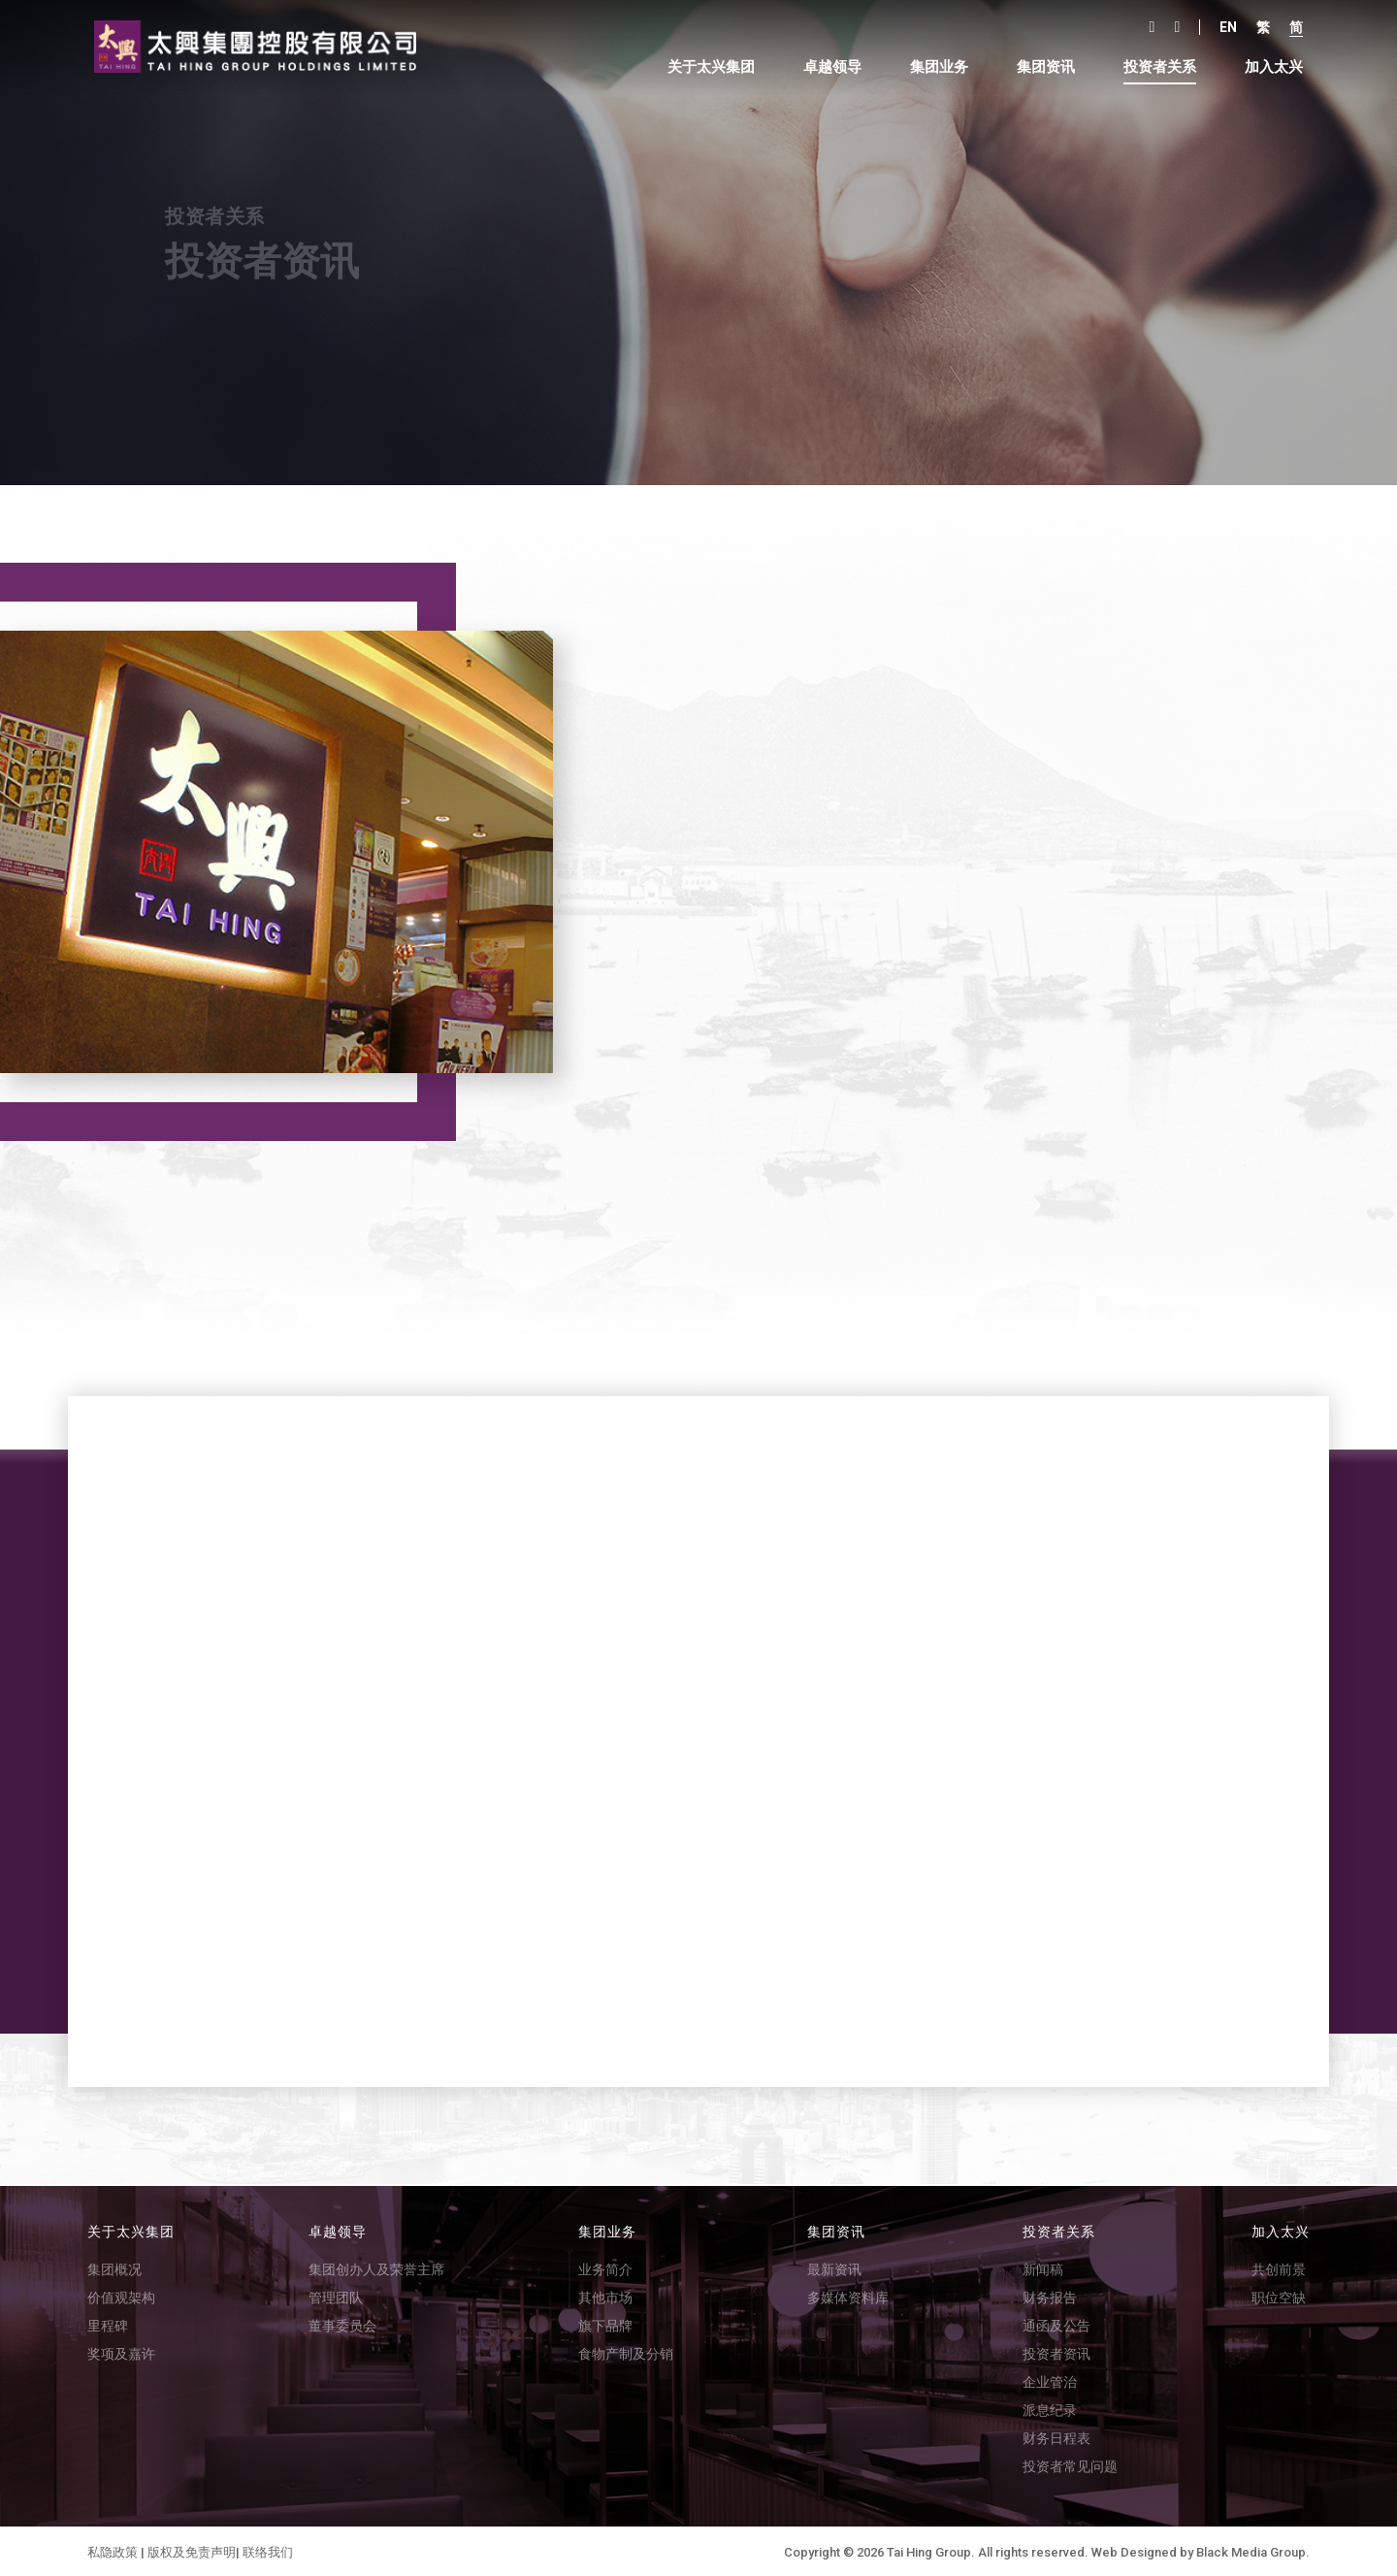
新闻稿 (1043, 2267)
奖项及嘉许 (121, 2352)
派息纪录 (1050, 2408)
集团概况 (114, 2267)
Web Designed (1134, 2550)
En (1225, 27)
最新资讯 (834, 2267)
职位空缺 (1278, 2295)
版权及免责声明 (191, 2550)
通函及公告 (1056, 2324)
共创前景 (1278, 2267)
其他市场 (605, 2295)
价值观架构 (121, 2295)
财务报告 (1050, 2295)
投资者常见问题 (1070, 2464)
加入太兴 (1271, 67)
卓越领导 (829, 67)
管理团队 (336, 2295)
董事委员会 (342, 2324)
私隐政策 (112, 2550)
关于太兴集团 (708, 67)
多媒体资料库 (848, 2295)
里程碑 (107, 2324)
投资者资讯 (1056, 2352)
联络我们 (268, 2550)
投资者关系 (1157, 67)
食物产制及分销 (625, 2352)
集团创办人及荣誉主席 (376, 2267)
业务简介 (605, 2267)
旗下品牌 (605, 2324)
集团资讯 (1043, 67)
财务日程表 (1056, 2436)
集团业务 (936, 67)
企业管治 (1050, 2380)
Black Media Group (1251, 2550)
